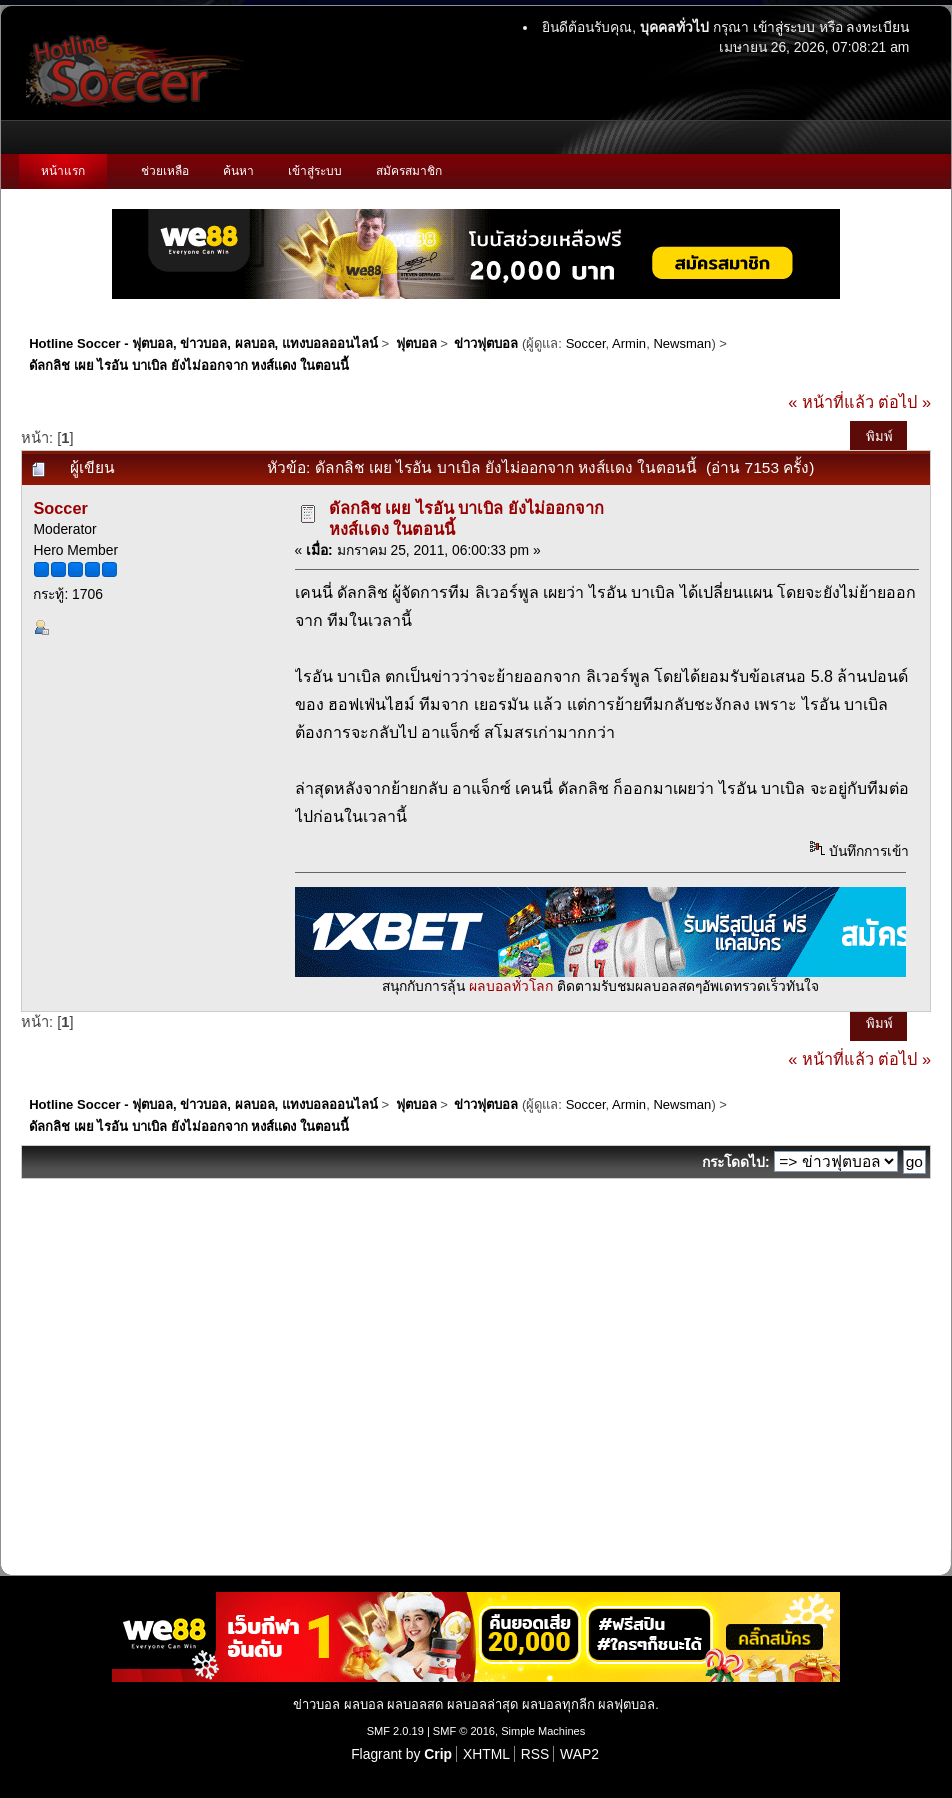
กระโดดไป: (736, 1162)
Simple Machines (543, 1731)
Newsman (682, 343)
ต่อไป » (904, 402)
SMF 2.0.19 (395, 1731)
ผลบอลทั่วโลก (511, 986)
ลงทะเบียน (877, 27)
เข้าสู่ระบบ (784, 27)
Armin (629, 343)
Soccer (586, 343)
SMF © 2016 (464, 1731)
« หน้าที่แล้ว (831, 402)
